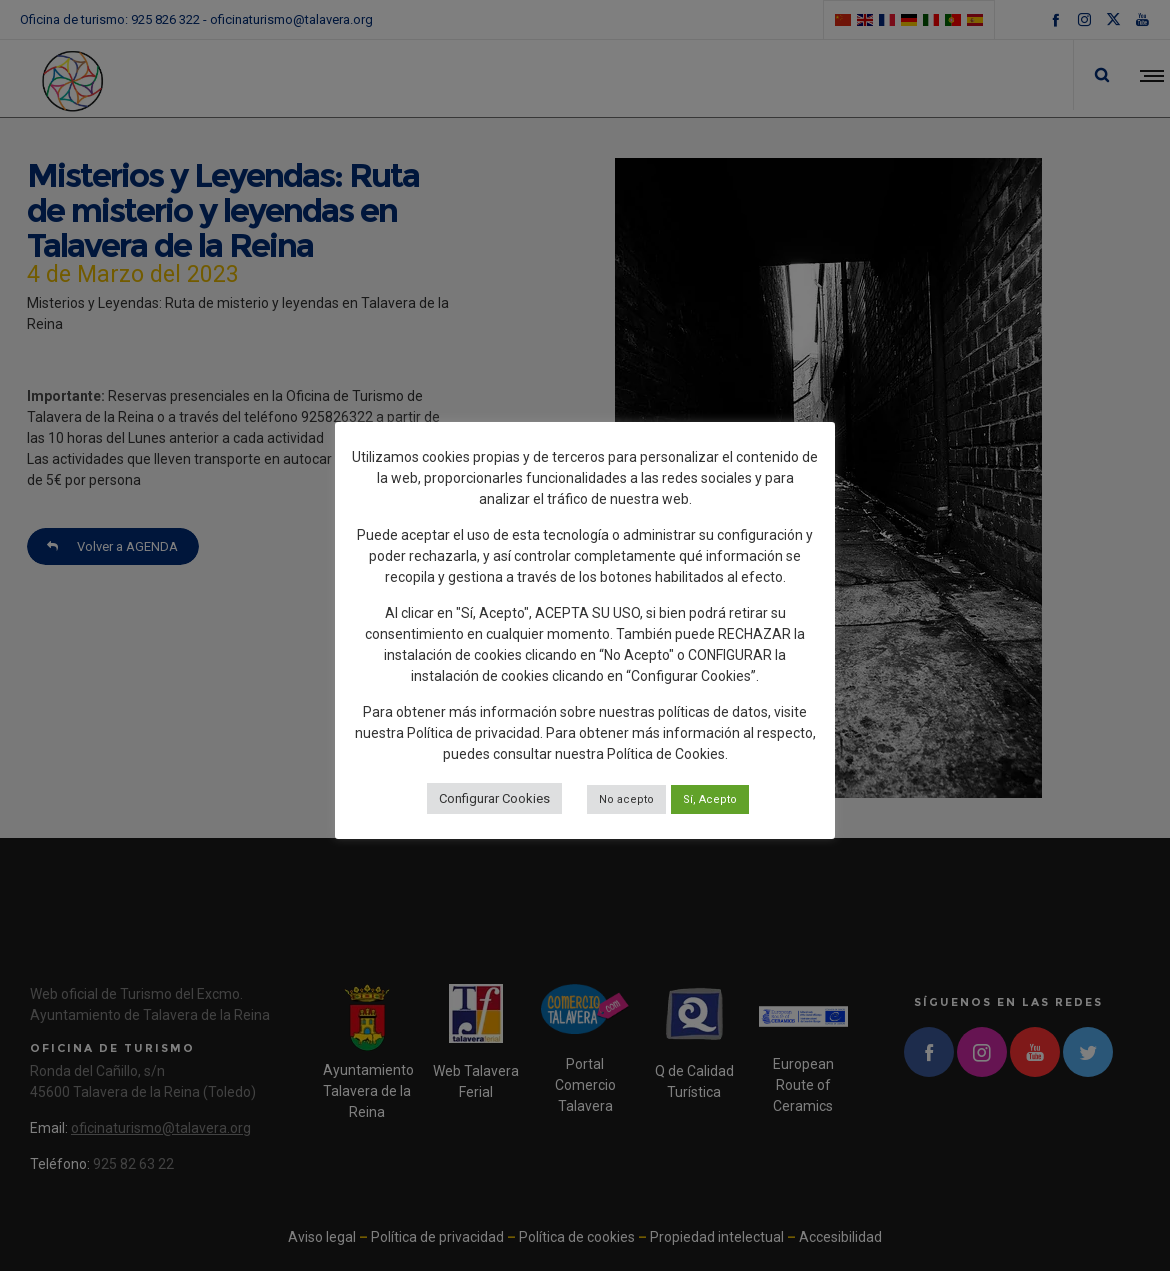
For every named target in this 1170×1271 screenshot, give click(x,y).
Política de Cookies (666, 754)
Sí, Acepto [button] (710, 799)
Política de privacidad (473, 733)
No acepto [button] (626, 799)
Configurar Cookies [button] (494, 798)
